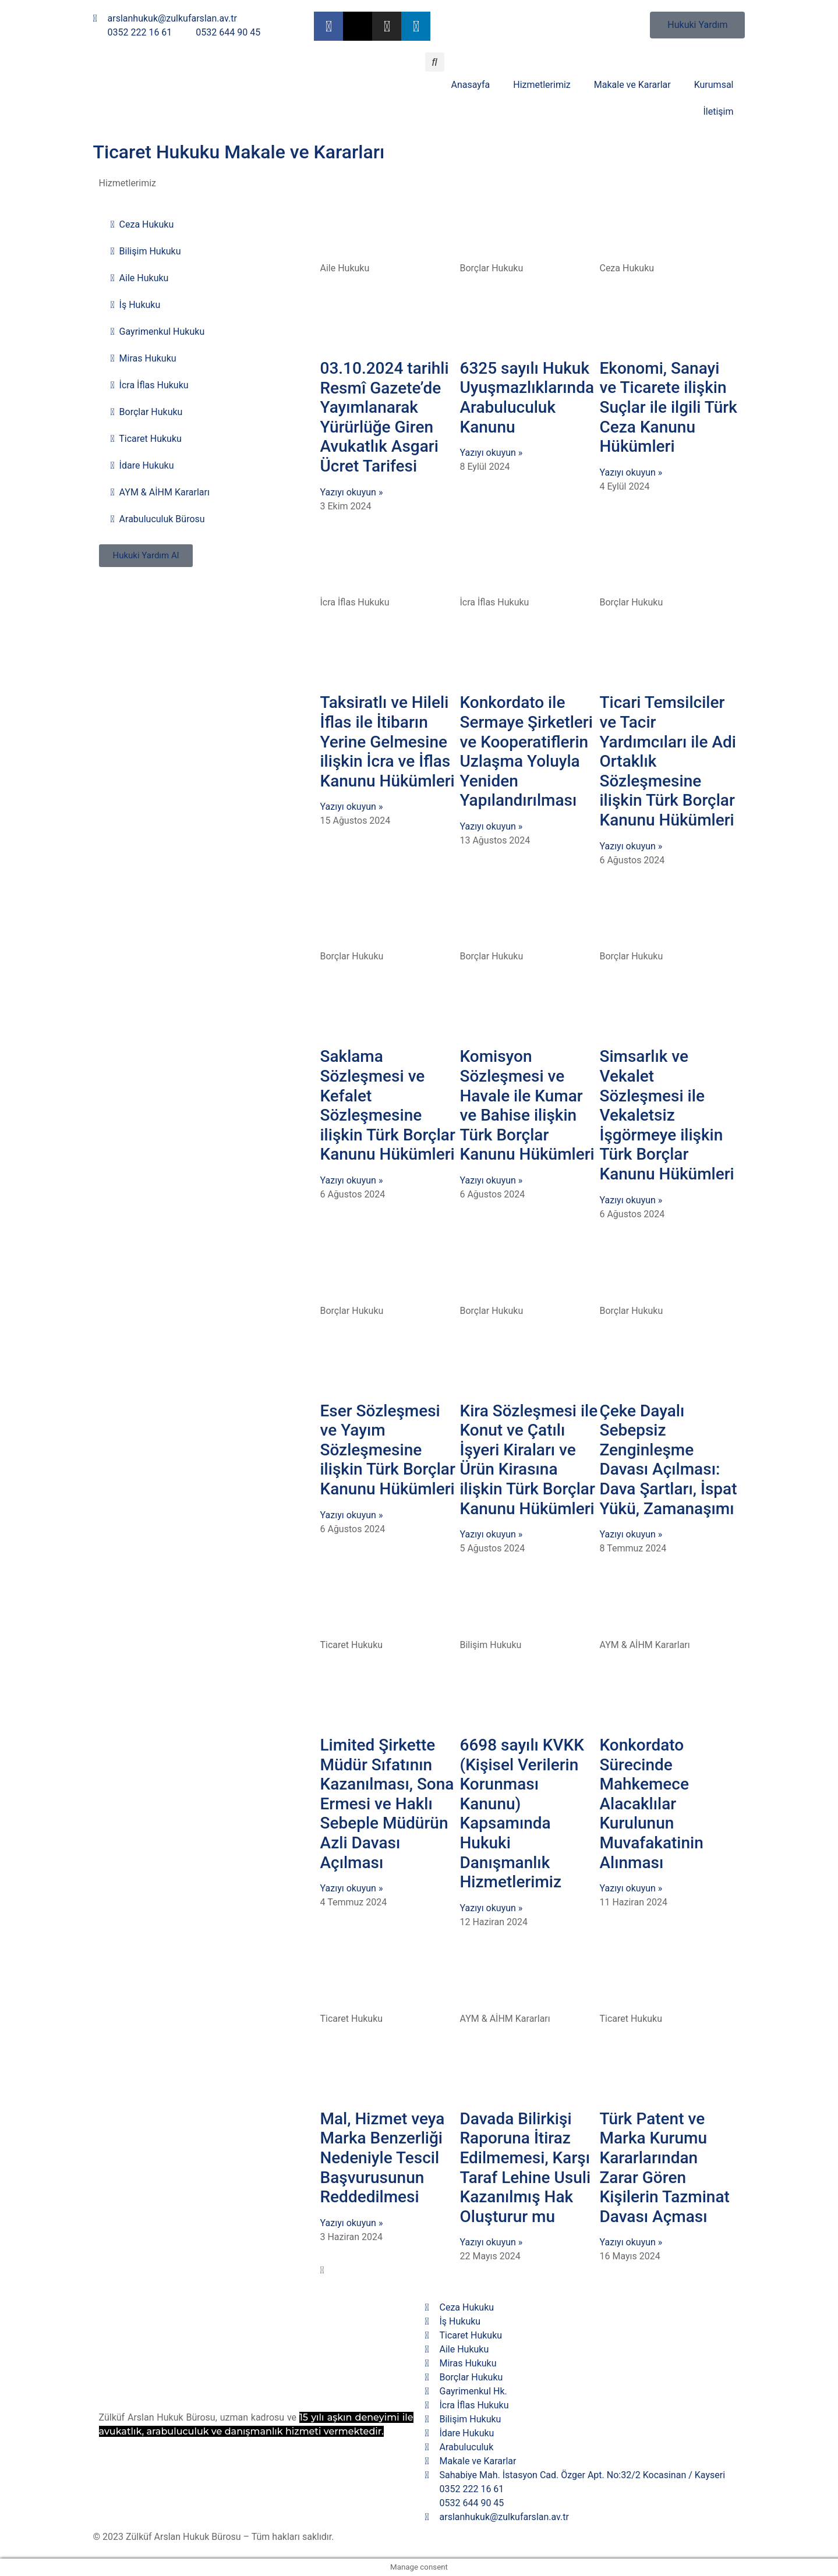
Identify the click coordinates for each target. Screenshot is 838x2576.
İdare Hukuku (142, 466)
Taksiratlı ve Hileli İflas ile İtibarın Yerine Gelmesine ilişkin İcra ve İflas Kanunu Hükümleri (387, 741)
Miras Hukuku (143, 358)
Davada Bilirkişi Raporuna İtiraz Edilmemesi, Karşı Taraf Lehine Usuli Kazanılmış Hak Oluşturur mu (525, 2167)
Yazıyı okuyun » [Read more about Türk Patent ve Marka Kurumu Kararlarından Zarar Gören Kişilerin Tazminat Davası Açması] (630, 2242)
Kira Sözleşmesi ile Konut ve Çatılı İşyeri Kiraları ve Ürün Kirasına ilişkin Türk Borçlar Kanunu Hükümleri (528, 1459)
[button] (434, 62)
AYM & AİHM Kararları (160, 492)
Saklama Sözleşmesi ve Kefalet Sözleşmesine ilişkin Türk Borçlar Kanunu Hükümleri (387, 1105)
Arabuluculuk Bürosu (158, 519)
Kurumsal (714, 84)
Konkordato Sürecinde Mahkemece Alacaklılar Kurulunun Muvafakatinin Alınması (651, 1803)
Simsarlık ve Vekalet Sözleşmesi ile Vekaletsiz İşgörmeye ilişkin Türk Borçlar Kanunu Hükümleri (666, 1115)
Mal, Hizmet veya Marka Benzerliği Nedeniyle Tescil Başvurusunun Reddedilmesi (382, 2157)
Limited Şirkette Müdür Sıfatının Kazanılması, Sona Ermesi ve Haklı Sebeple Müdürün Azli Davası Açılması (387, 1803)
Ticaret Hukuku (146, 439)
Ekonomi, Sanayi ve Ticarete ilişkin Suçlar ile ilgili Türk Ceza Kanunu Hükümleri (668, 407)
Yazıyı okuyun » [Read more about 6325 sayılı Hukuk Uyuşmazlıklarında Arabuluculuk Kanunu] (490, 452)
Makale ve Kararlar (632, 84)
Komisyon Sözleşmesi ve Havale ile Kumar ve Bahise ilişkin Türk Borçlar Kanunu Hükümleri (526, 1105)
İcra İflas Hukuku (150, 385)
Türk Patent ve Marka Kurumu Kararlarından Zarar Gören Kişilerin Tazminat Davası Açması (664, 2167)
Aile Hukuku (140, 278)
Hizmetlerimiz (542, 84)
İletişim (718, 111)
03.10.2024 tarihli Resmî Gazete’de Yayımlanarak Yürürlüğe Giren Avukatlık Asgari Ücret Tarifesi (384, 417)
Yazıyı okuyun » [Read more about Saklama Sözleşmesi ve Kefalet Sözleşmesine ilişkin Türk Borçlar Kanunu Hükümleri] (351, 1180)
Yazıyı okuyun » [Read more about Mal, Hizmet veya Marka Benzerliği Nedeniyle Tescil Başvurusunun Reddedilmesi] (351, 2222)
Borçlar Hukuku (147, 412)
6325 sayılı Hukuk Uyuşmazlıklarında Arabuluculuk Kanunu (526, 398)
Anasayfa (470, 84)
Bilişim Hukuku (146, 251)
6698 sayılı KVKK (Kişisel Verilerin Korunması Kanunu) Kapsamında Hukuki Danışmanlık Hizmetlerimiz (521, 1813)
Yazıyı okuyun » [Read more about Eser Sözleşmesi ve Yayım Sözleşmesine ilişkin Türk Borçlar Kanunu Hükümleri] (351, 1515)
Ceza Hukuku (142, 225)
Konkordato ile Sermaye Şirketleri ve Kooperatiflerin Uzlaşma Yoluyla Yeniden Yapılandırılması (525, 751)
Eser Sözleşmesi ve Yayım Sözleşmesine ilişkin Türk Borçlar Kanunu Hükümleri (387, 1449)
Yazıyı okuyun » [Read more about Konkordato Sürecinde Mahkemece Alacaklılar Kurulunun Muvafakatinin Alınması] (630, 1888)
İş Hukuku (136, 305)
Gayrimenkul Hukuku (158, 332)
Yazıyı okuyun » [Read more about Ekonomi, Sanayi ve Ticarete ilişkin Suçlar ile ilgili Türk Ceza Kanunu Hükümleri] (630, 472)
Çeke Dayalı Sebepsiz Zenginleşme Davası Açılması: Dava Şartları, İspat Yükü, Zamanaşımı (668, 1459)
